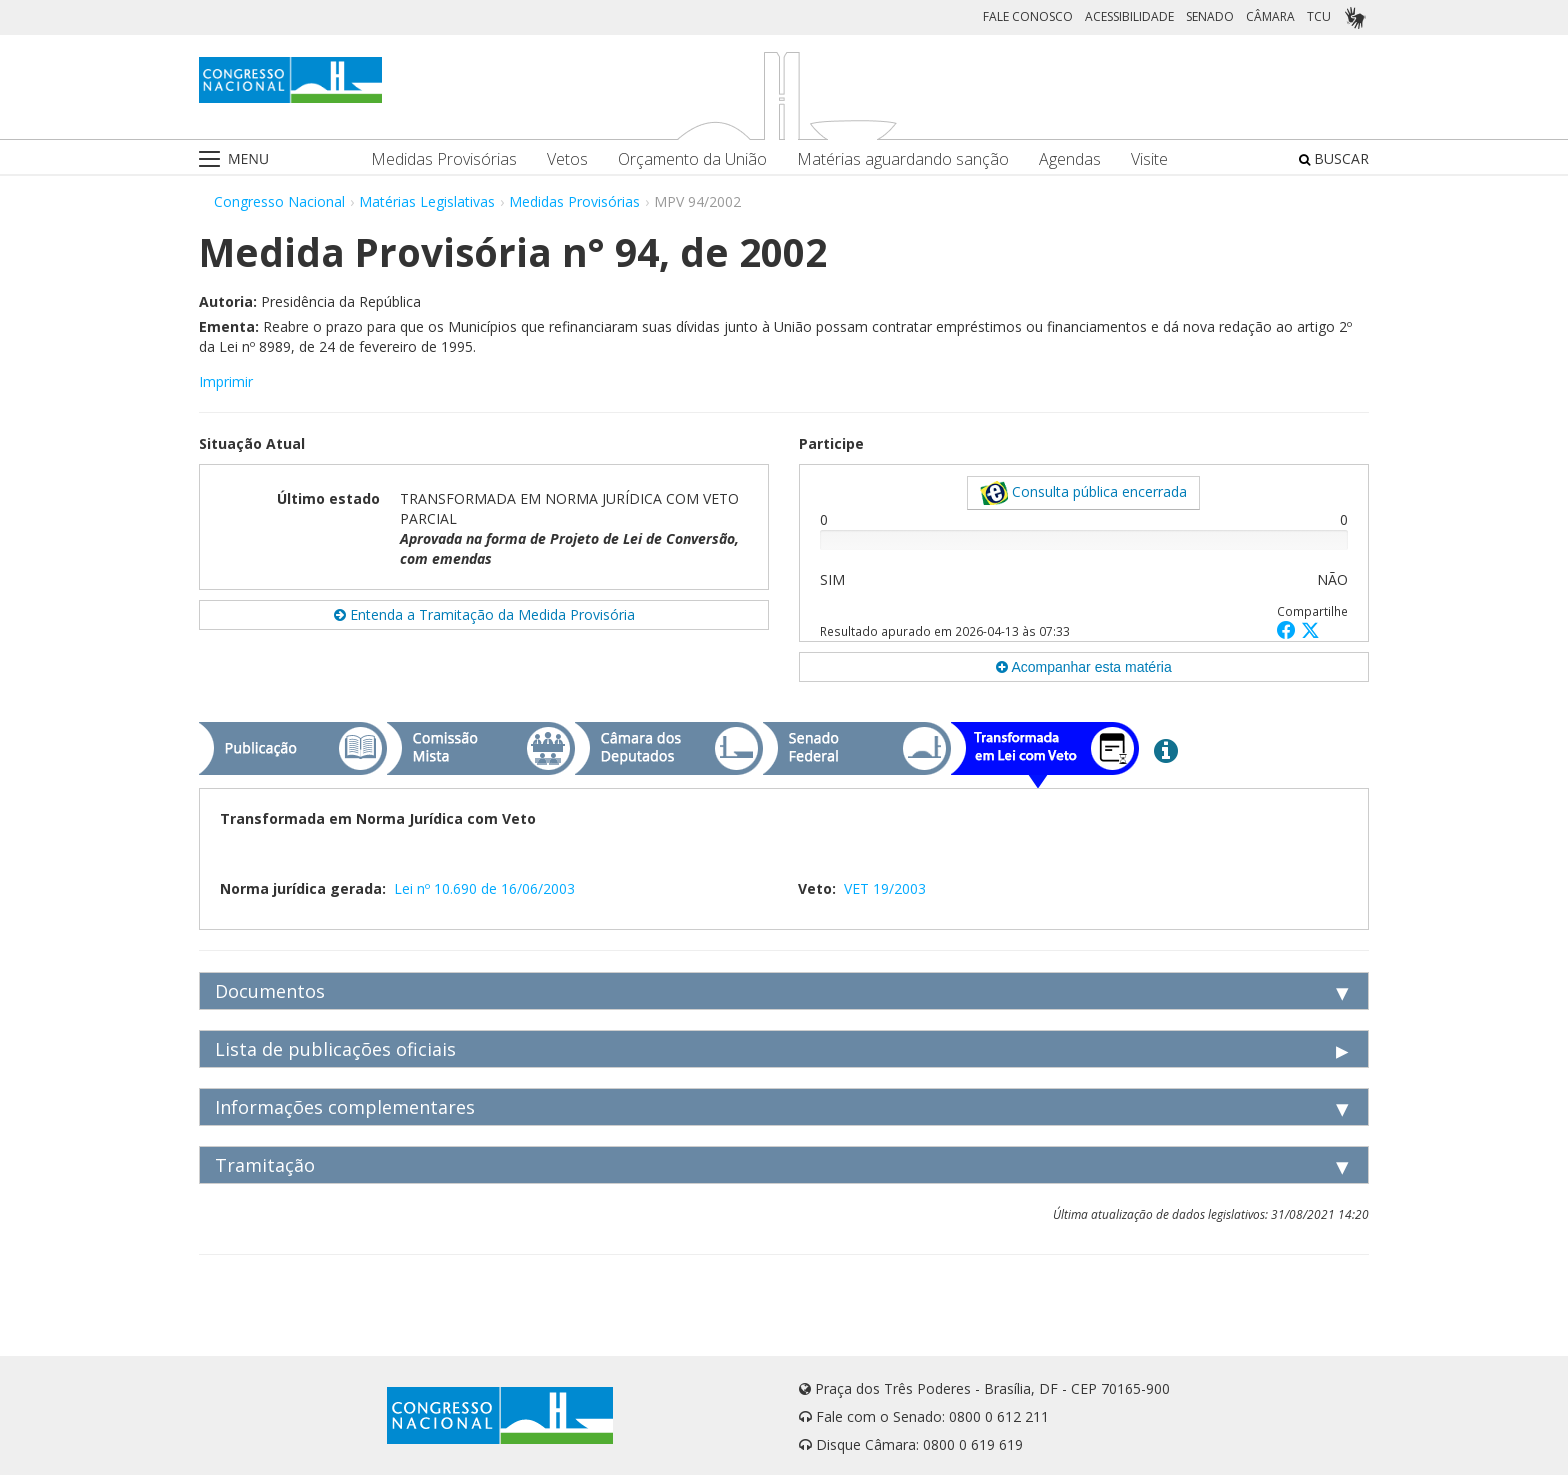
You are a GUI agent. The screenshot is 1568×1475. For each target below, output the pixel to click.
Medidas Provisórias (444, 159)
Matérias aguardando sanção (903, 159)
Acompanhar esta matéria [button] (1083, 667)
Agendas (1070, 159)
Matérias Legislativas (427, 201)
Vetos (567, 159)
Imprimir (226, 381)
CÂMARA (1270, 16)
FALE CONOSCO (1028, 16)
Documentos (270, 991)
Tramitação (265, 1165)
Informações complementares (345, 1107)
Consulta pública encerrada (1083, 493)
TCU (1319, 16)
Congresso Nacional (279, 201)
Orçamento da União (692, 159)
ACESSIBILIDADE (1129, 16)
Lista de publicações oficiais (335, 1049)
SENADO (1210, 16)
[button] (1289, 629)
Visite (1149, 159)
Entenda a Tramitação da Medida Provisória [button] (484, 614)
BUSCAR (1334, 158)
